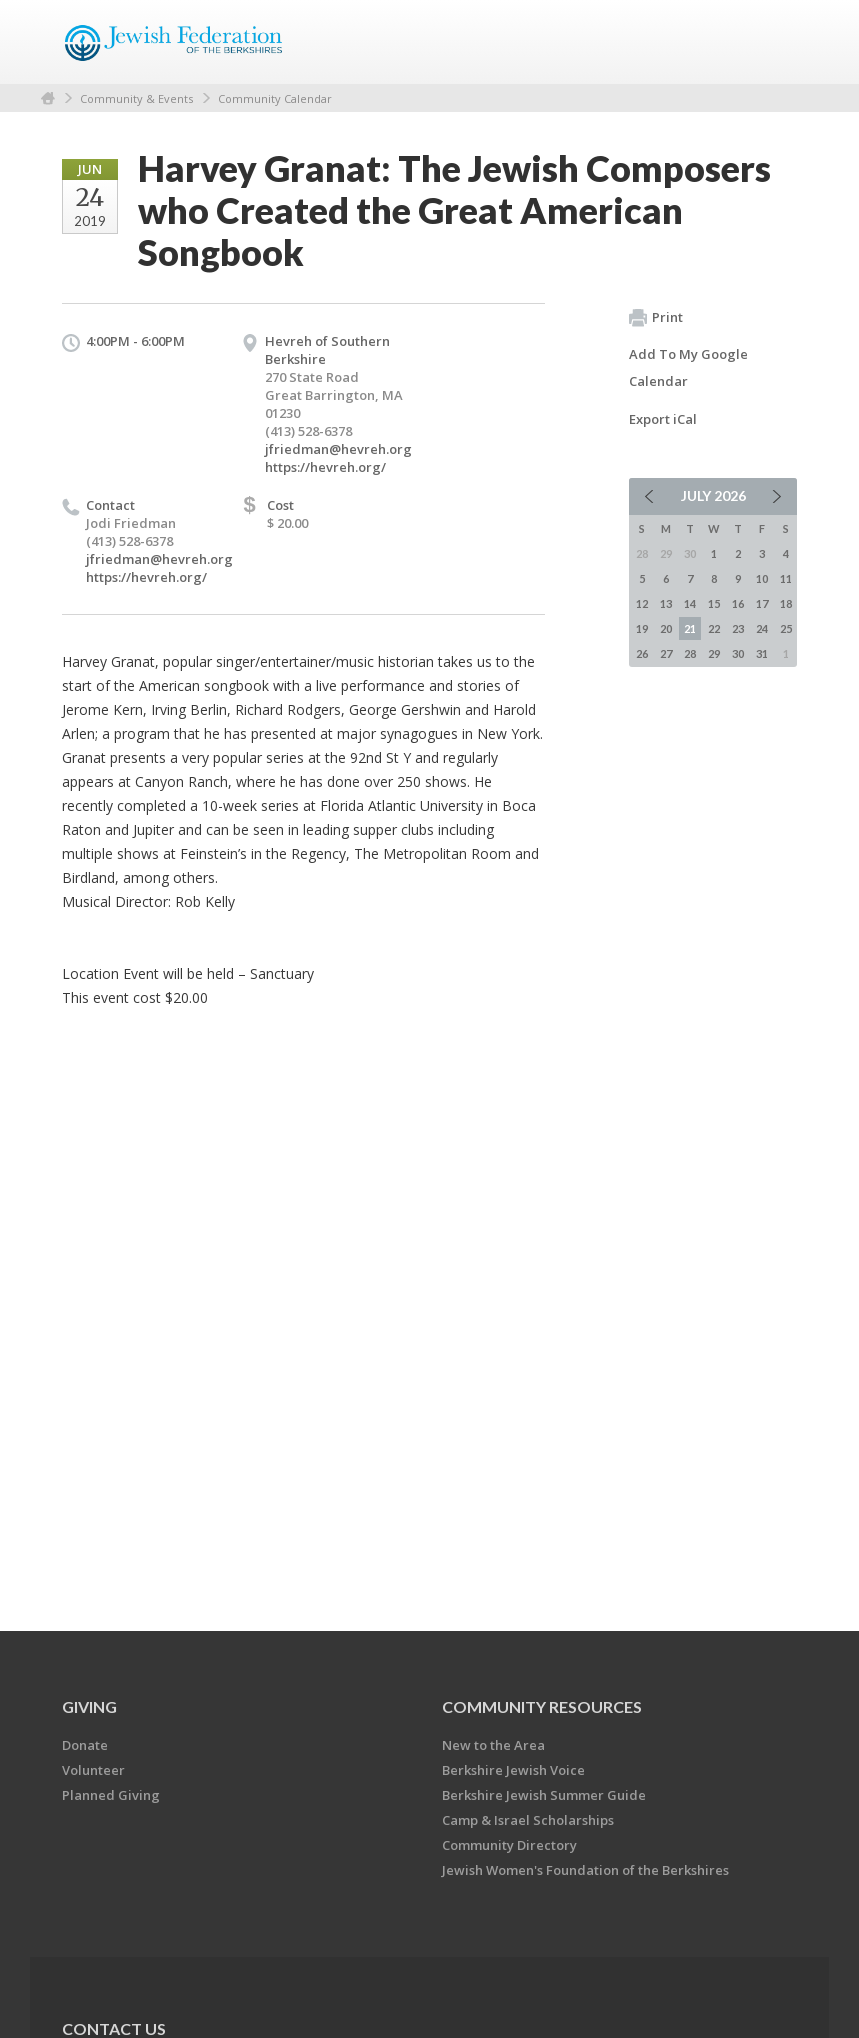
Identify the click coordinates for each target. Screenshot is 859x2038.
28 (690, 653)
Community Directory (509, 1845)
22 (714, 628)
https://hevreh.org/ (325, 467)
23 (738, 628)
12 (642, 603)
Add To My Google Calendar (688, 367)
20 (666, 628)
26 (642, 653)
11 (786, 578)
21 (690, 628)
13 (666, 603)
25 (786, 628)
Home (48, 98)
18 (786, 603)
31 (762, 653)
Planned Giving (111, 1795)
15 (714, 603)
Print (656, 318)
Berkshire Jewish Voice (513, 1770)
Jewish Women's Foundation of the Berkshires (585, 1870)
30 (738, 653)
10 (762, 578)
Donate (85, 1745)
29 (714, 653)
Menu (774, 42)
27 (666, 653)
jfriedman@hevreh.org (338, 449)
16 (738, 603)
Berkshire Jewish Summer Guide (544, 1795)
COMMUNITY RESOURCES (542, 1706)
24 (762, 628)
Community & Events (136, 98)
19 (642, 628)
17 (762, 603)
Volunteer (93, 1770)
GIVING (89, 1706)
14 (690, 603)
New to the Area (493, 1745)
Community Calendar (275, 98)
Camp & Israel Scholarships (528, 1820)
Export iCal (663, 419)
